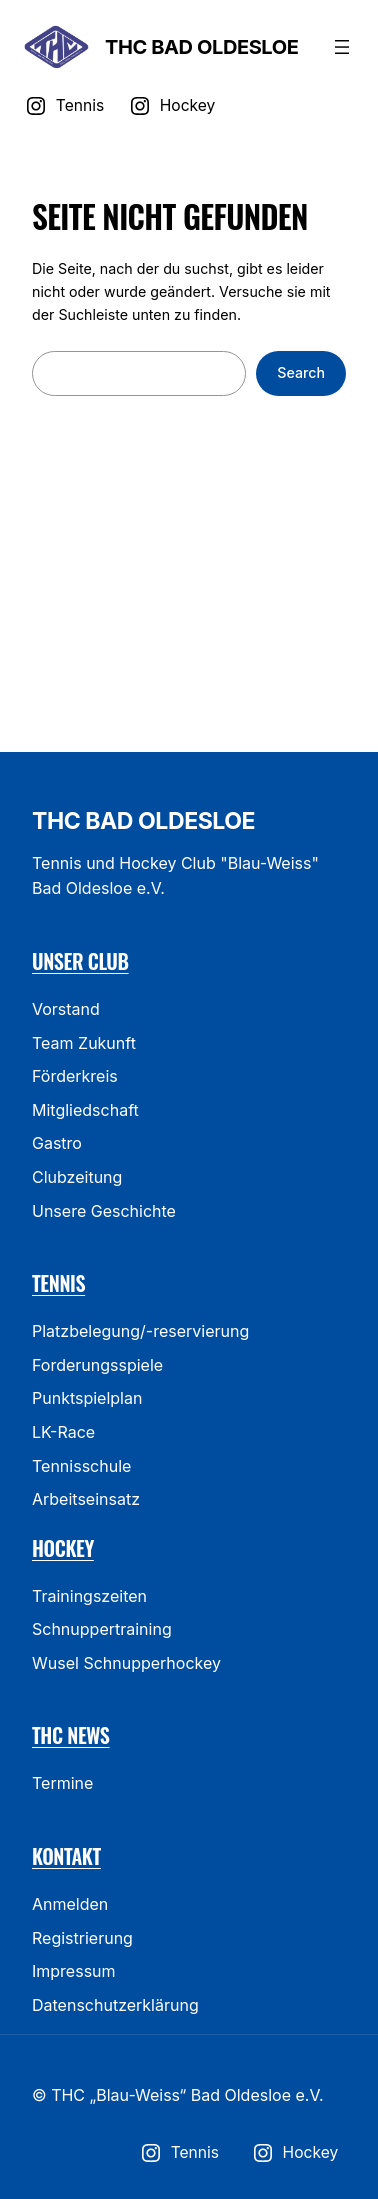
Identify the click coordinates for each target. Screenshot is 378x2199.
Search (301, 372)
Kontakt (66, 1856)
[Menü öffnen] (342, 47)
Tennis (58, 1283)
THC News (71, 1735)
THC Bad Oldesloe (201, 47)
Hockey (63, 1548)
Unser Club (80, 961)
